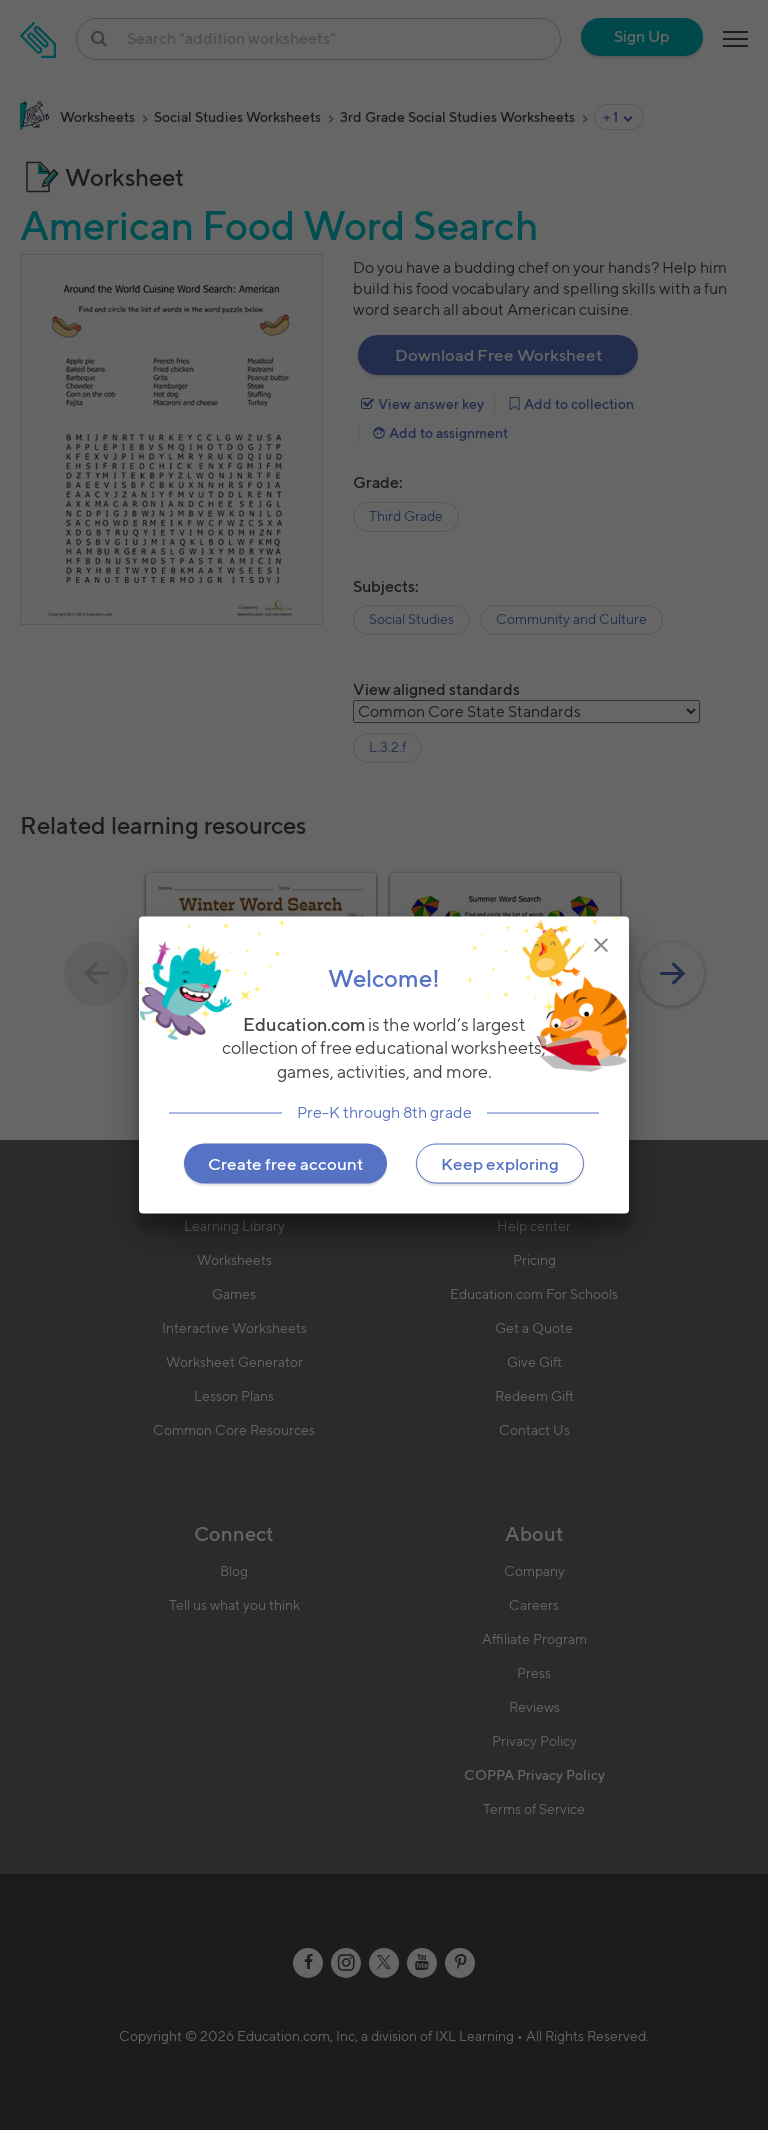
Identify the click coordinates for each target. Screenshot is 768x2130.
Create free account (285, 1163)
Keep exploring (500, 1163)
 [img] (601, 945)
